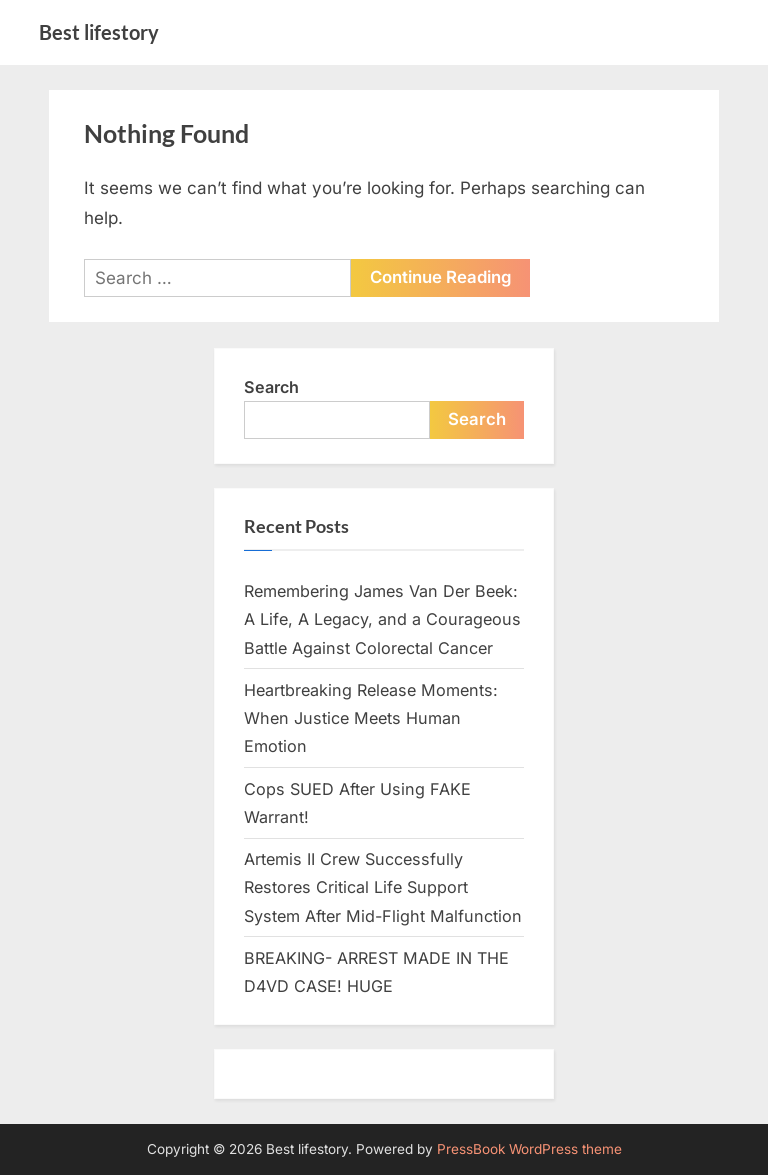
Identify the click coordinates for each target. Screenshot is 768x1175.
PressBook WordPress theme (529, 1149)
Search (271, 387)
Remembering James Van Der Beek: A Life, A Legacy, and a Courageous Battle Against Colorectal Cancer (382, 619)
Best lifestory (99, 32)
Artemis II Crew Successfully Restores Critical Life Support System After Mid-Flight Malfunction (383, 887)
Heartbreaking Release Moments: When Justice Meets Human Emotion (371, 718)
